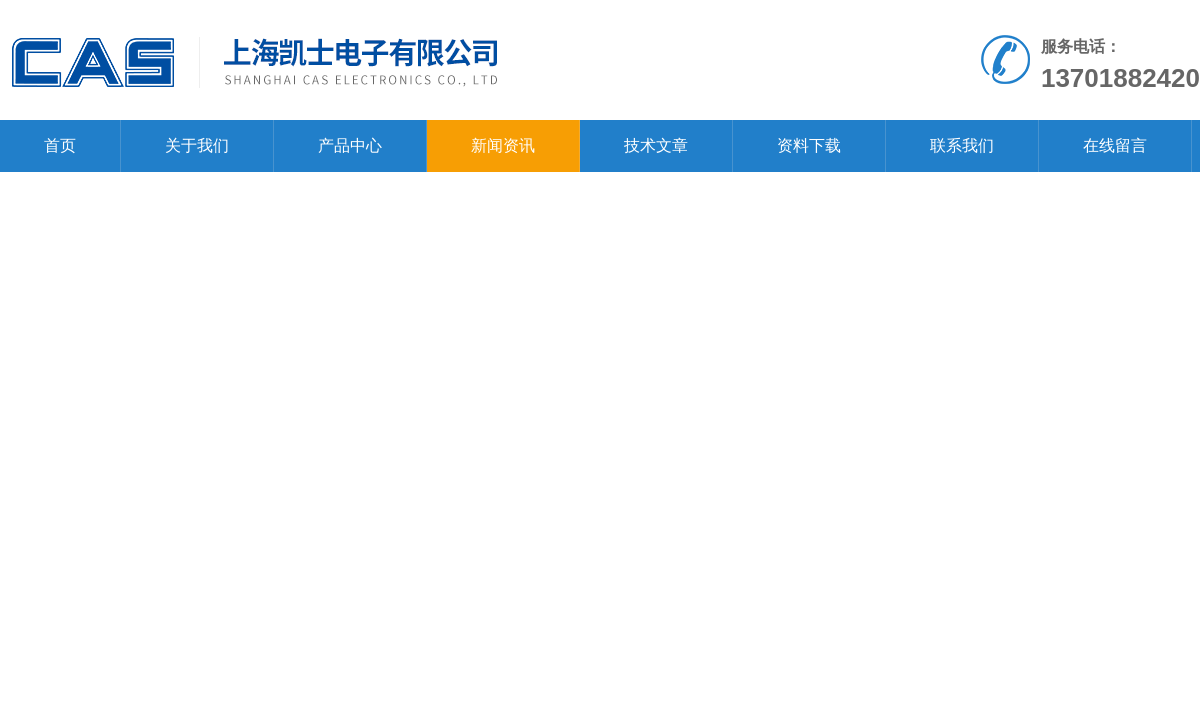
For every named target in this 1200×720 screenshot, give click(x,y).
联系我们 (962, 145)
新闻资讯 (503, 145)
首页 (60, 145)
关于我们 (197, 145)
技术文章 (656, 145)
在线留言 (1115, 145)
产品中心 (350, 145)
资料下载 (809, 145)
